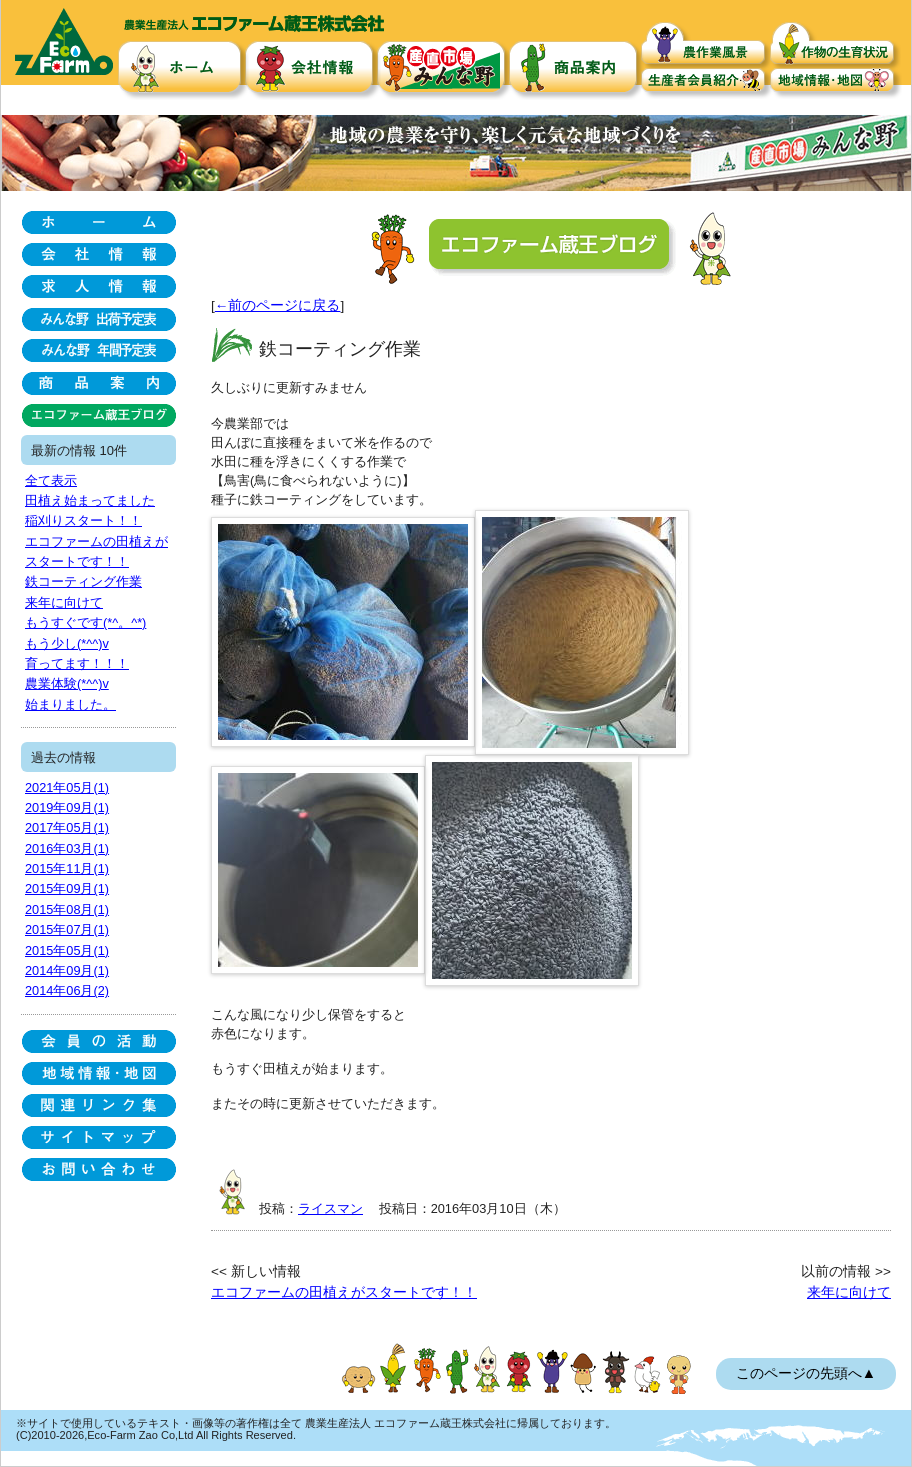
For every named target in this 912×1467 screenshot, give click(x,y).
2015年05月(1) (67, 950)
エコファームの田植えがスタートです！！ (344, 1292)
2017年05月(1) (67, 827)
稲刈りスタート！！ (83, 520)
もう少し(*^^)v (67, 643)
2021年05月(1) (67, 787)
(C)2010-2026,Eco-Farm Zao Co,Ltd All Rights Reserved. (156, 1435)
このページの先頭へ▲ (806, 1373)
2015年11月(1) (67, 868)
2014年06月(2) (67, 990)
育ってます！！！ (77, 663)
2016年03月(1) (67, 848)
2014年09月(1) (67, 970)
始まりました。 (70, 704)
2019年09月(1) (67, 807)
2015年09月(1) (67, 888)
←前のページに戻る (278, 305)
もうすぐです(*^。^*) (85, 622)
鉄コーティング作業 (83, 581)
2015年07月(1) (67, 929)
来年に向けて (849, 1292)
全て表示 (51, 480)
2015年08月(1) (67, 909)
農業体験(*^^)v (67, 683)
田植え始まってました (90, 500)
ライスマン (330, 1208)
